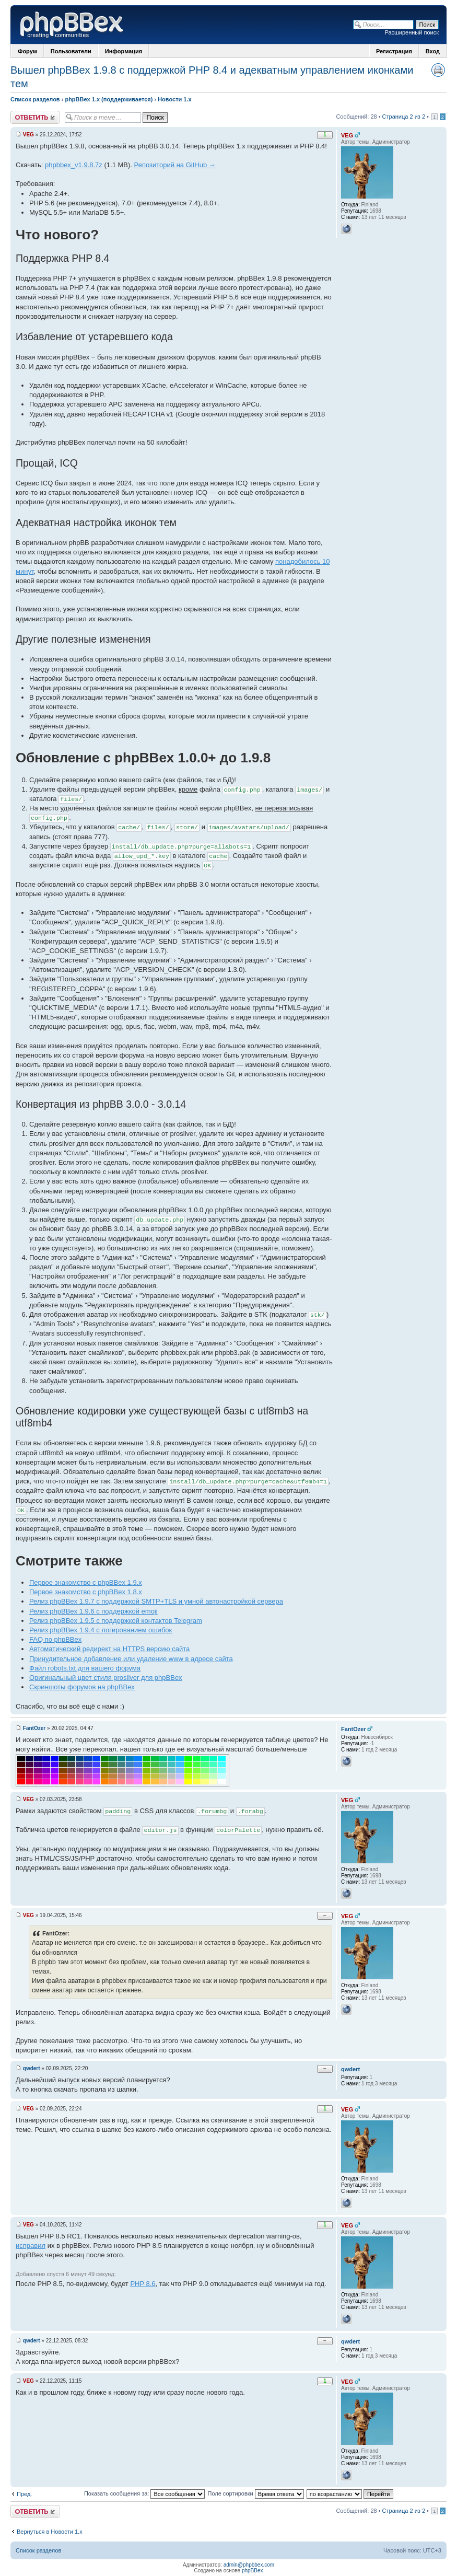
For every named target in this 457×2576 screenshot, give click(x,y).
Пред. (24, 2494)
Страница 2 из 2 (403, 116)
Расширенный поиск (411, 32)
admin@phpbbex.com (249, 2565)
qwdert (31, 2068)
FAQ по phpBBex (55, 1639)
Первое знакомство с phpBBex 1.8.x (85, 1592)
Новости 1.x (174, 99)
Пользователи (71, 51)
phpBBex (252, 2570)
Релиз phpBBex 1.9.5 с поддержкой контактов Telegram (115, 1620)
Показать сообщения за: (144, 2493)
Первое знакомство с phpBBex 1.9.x (85, 1582)
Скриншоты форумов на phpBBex (82, 1687)
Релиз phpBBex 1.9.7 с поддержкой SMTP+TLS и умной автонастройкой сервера (156, 1601)
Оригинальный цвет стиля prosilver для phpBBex (105, 1677)
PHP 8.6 (142, 2284)
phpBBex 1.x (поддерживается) (109, 99)
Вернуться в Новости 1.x (50, 2531)
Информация (123, 51)
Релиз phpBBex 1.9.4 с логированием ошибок (100, 1630)
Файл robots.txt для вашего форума (84, 1668)
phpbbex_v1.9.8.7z (73, 165)
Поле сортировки (255, 2493)
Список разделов (35, 99)
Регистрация (394, 51)
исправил (30, 2245)
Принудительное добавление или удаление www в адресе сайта (131, 1659)
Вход (433, 51)
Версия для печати (438, 70)
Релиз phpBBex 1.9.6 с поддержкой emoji (93, 1611)
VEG (28, 134)
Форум (27, 51)
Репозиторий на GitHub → (175, 165)
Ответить (35, 117)
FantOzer (34, 1728)
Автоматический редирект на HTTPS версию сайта (109, 1649)
